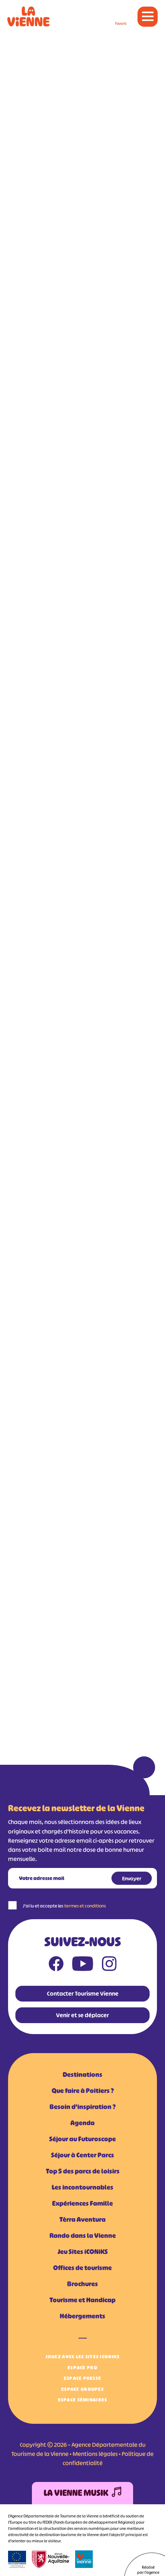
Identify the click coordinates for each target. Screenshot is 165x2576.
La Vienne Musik (82, 2493)
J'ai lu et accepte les (64, 1906)
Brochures (82, 2284)
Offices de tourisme (82, 2268)
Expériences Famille (82, 2203)
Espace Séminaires (82, 2400)
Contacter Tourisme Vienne (82, 1993)
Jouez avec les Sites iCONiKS (82, 2357)
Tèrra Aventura (82, 2219)
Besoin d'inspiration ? (82, 2107)
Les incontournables (82, 2187)
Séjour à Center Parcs (82, 2155)
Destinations (82, 2074)
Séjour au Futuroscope (82, 2139)
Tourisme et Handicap (82, 2300)
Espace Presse (83, 2378)
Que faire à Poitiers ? (83, 2090)
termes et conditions (85, 1906)
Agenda (82, 2123)
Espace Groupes (82, 2389)
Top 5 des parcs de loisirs (83, 2171)
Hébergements (82, 2316)
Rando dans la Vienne (83, 2235)
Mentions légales (95, 2454)
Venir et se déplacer (82, 2015)
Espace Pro (82, 2368)
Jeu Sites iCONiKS (83, 2251)
